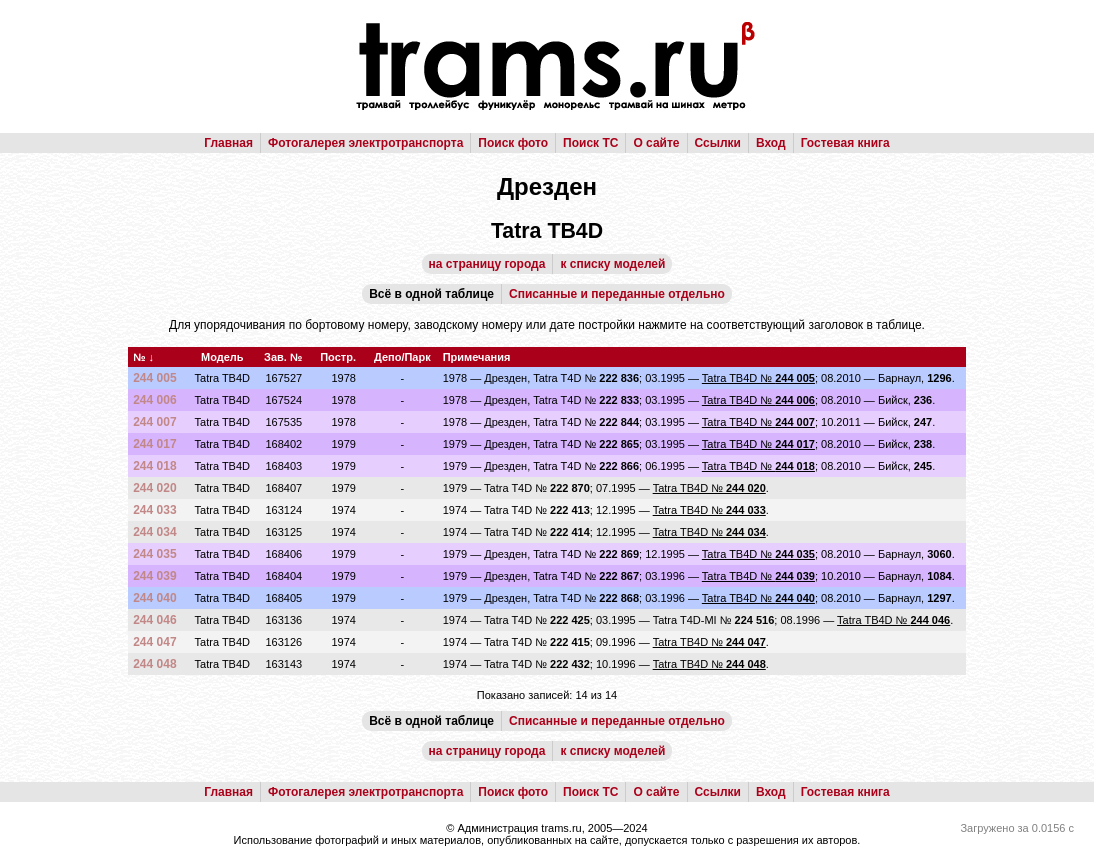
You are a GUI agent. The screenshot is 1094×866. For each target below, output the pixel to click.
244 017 (154, 444)
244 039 (154, 576)
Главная (228, 143)
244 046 (154, 620)
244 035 (154, 554)
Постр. (338, 357)
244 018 (154, 466)
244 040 (154, 598)
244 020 (154, 488)
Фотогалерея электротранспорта (365, 143)
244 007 (154, 422)
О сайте (656, 143)
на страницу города (487, 264)
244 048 (154, 664)
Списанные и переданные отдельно (617, 294)
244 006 (154, 400)
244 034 (154, 532)
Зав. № (283, 357)
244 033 (154, 510)
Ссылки (718, 143)
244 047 (154, 642)
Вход (771, 143)
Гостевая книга (845, 143)
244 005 (154, 378)
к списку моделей (612, 264)
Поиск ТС (590, 143)
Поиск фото (513, 143)
